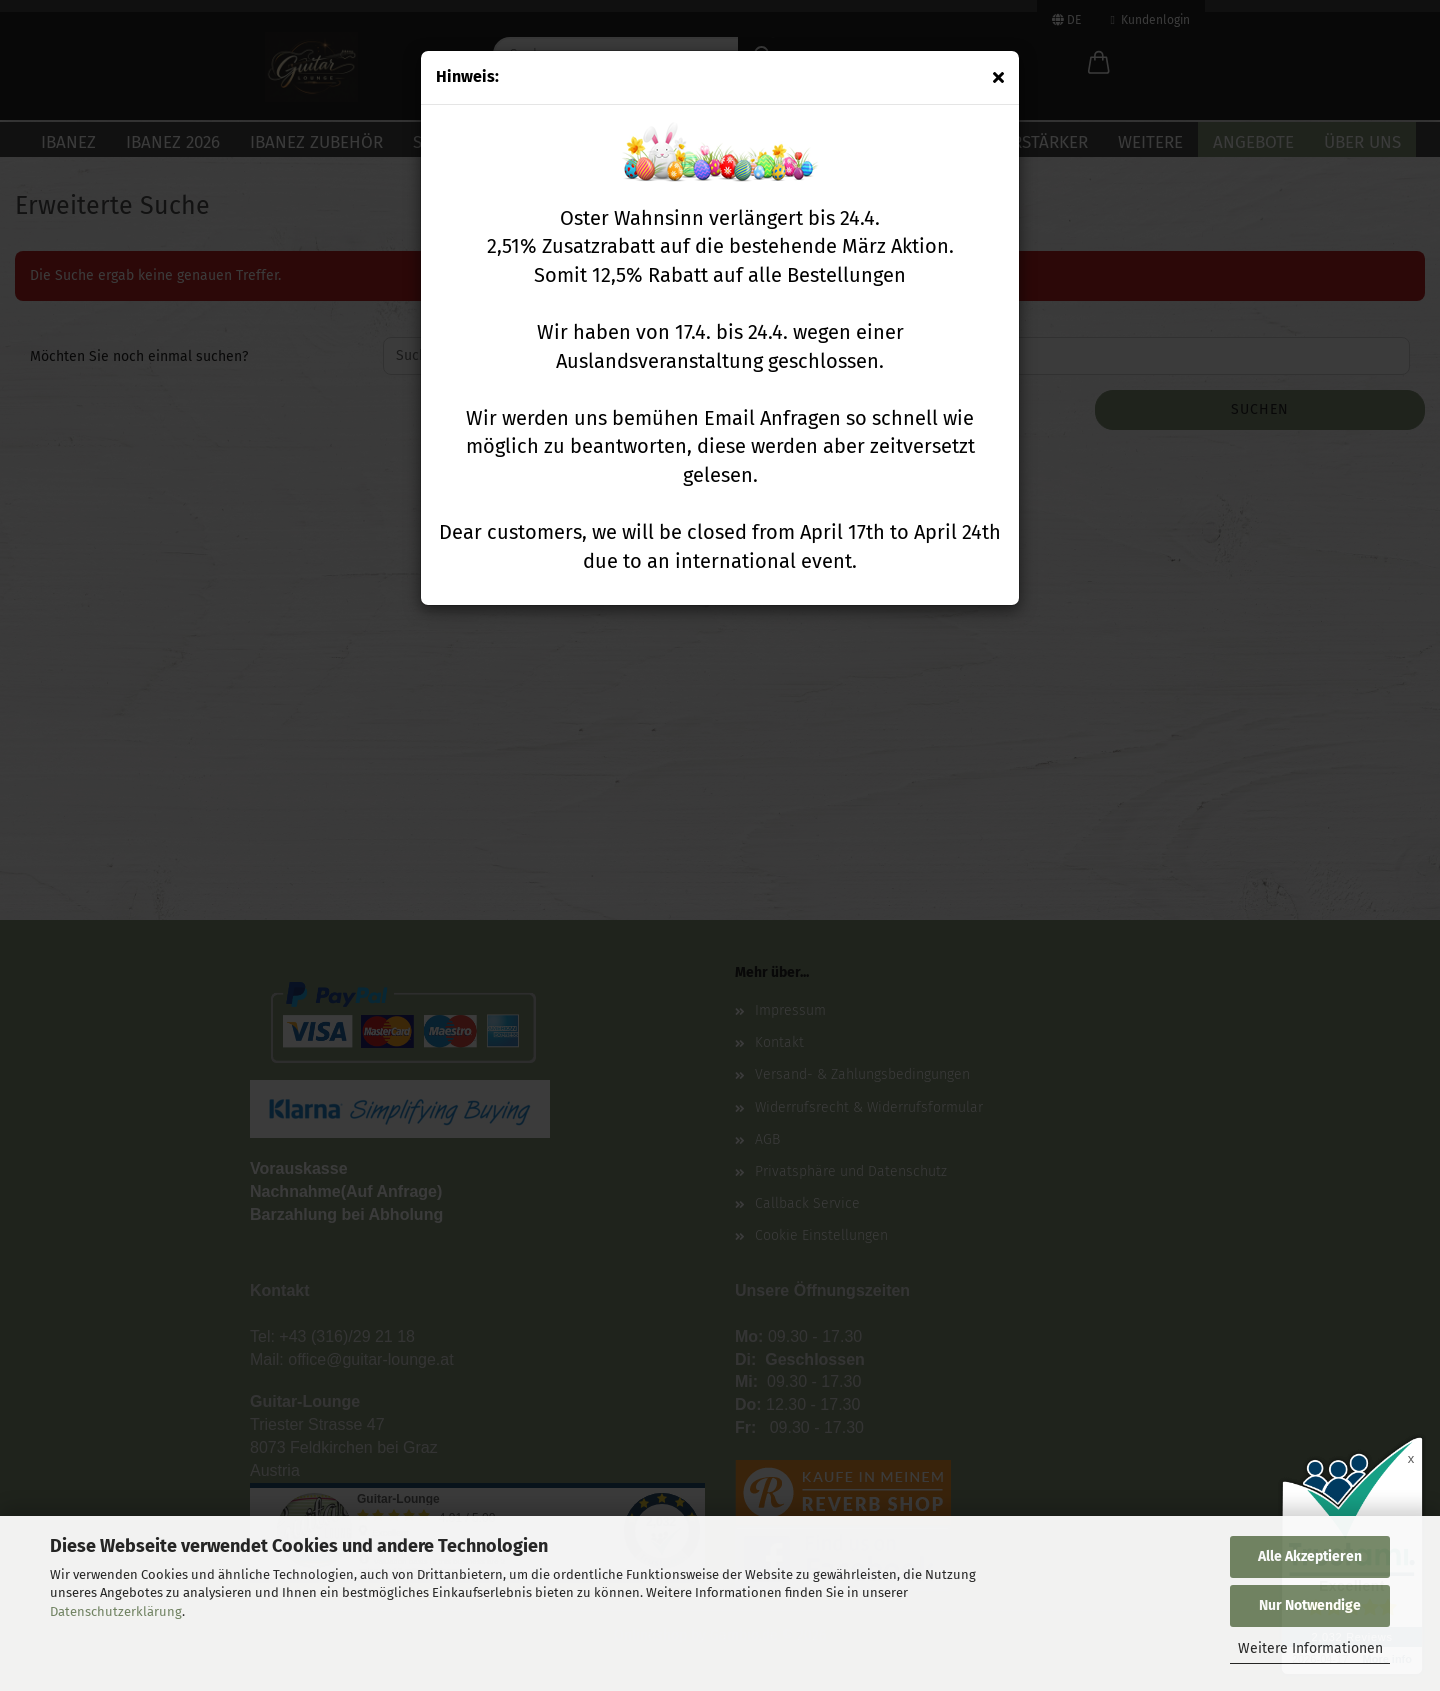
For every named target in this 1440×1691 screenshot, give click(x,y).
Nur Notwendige (1310, 1605)
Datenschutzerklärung (116, 1611)
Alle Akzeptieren (1310, 1556)
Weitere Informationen (1310, 1648)
